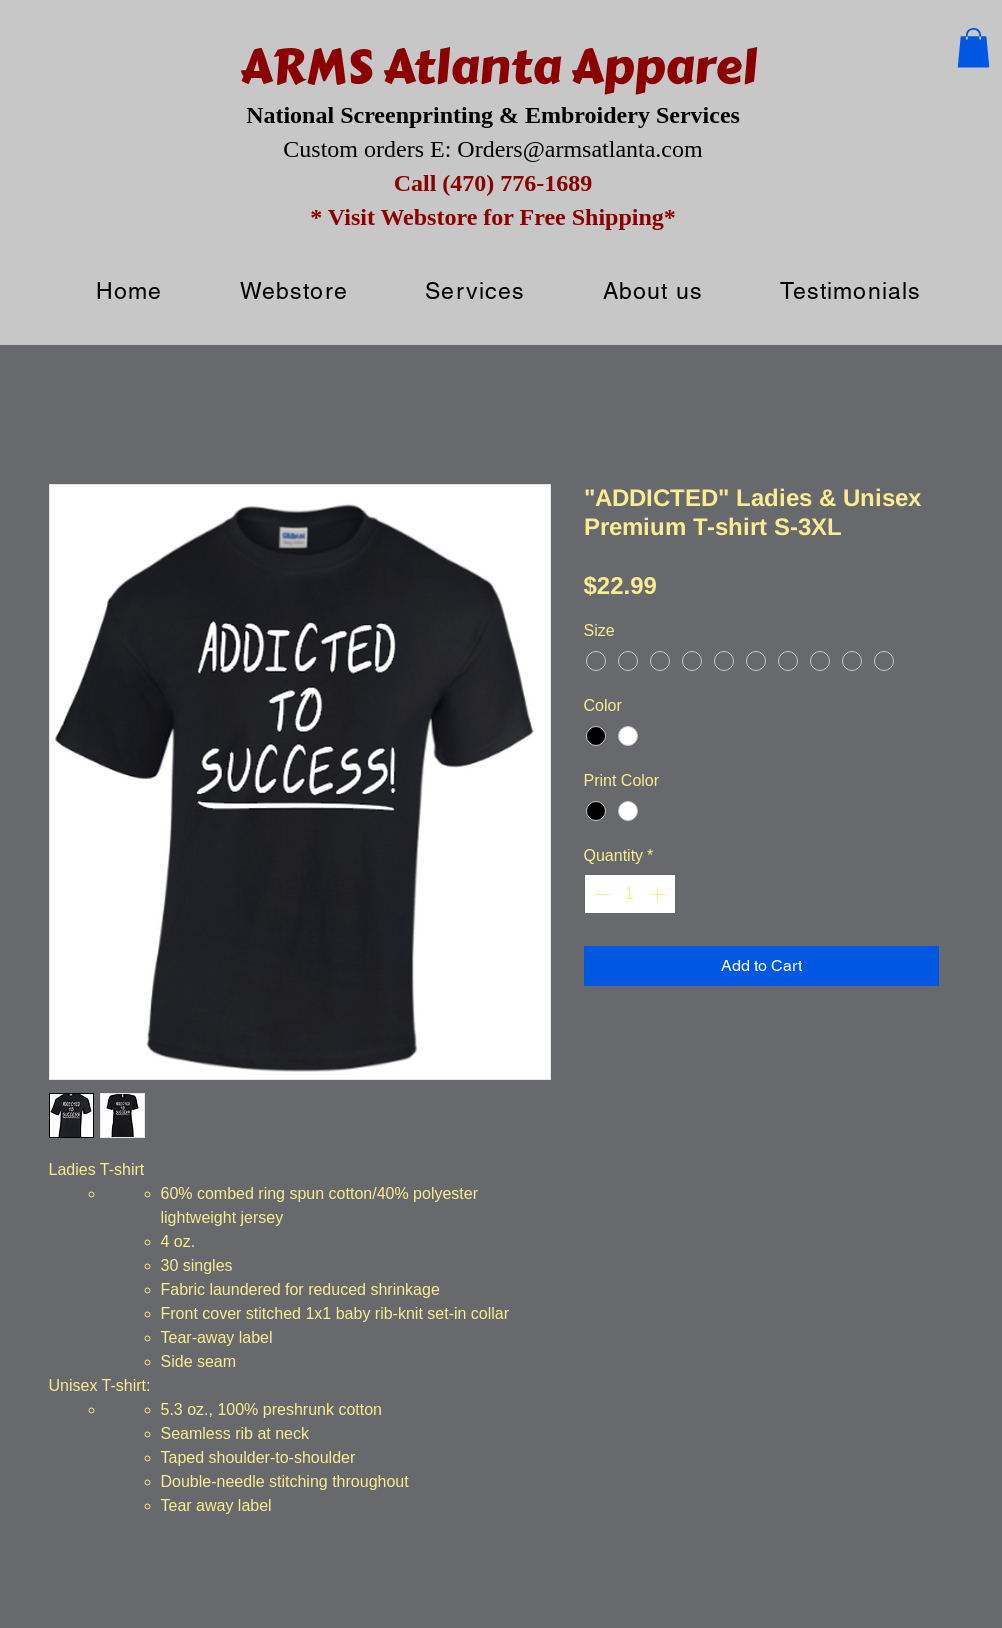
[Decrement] (601, 894)
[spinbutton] (630, 894)
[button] (973, 47)
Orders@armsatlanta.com (579, 149)
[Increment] (659, 894)
